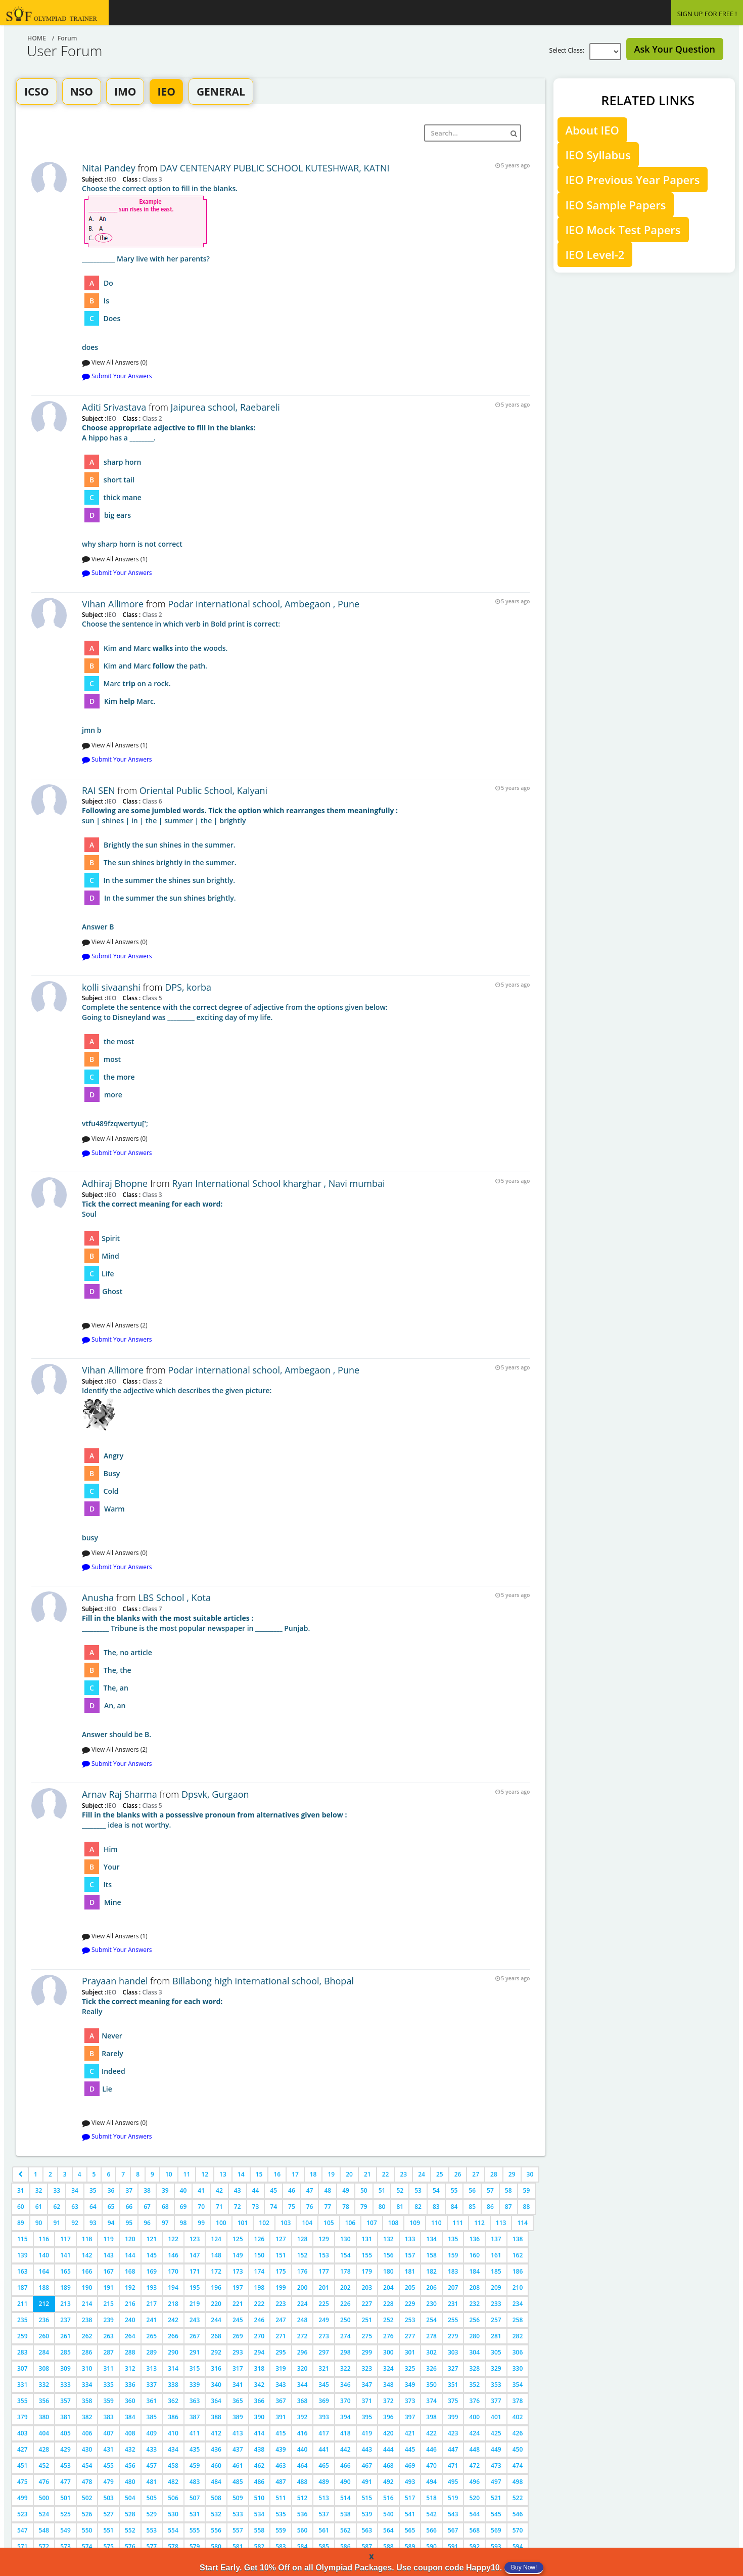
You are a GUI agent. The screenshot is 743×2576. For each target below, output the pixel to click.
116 (44, 2239)
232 (474, 2303)
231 (453, 2303)
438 (259, 2449)
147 (195, 2255)
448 (474, 2449)
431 (108, 2449)
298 (345, 2352)
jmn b (306, 677)
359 (108, 2400)
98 (183, 2222)
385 (152, 2417)
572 (44, 2546)
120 (130, 2239)
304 (474, 2352)
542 (431, 2514)
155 (367, 2255)
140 (44, 2255)
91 (56, 2222)
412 (216, 2433)
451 (22, 2465)
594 (518, 2546)
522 (518, 2498)
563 (367, 2530)
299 (367, 2352)
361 (152, 2400)
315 (195, 2368)
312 (130, 2368)
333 (65, 2384)
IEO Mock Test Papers (623, 229)
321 (323, 2368)
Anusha (98, 1597)
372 (388, 2400)
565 (410, 2530)
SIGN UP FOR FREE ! (707, 13)
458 (173, 2465)
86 (490, 2206)
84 (454, 2206)
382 (87, 2417)
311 (108, 2368)
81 (399, 2206)
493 (410, 2481)
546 (518, 2514)
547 (22, 2530)
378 (518, 2400)
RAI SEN (98, 790)
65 (111, 2206)
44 (255, 2190)
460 (216, 2465)
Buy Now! (524, 2567)
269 (238, 2336)
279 (453, 2336)
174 (259, 2271)
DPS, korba (188, 987)
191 (108, 2287)
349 (410, 2384)
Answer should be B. (306, 1676)
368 (302, 2400)
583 (280, 2546)
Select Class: (569, 50)
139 (22, 2255)
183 (453, 2271)
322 (345, 2368)
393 (323, 2417)
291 (195, 2352)
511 (280, 2498)
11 (187, 2174)
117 (65, 2239)
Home (36, 38)
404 (44, 2433)
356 (44, 2400)
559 (280, 2530)
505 (152, 2498)
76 (309, 2206)
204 (388, 2287)
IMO (125, 91)
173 (238, 2271)
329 (496, 2368)
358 (87, 2400)
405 (65, 2433)
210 (518, 2287)
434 (173, 2449)
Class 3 (151, 179)
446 (431, 2449)
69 (183, 2206)
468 (388, 2465)
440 (302, 2449)
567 (453, 2530)
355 (22, 2400)
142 (87, 2255)
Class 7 (151, 1609)
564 (388, 2530)
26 (457, 2174)
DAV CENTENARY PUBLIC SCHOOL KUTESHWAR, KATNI (275, 168)
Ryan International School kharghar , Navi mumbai (278, 1183)
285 (65, 2352)
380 (44, 2417)
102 (264, 2222)
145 (152, 2255)
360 (130, 2400)
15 (259, 2174)
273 (323, 2336)
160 (474, 2255)
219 (195, 2303)
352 (474, 2384)
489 (323, 2481)
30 (530, 2174)
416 (302, 2433)
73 (255, 2206)
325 (410, 2368)
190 (87, 2287)
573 (65, 2546)
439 (280, 2449)
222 (259, 2303)
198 (259, 2287)
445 (410, 2449)
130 (345, 2239)
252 (388, 2320)
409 (152, 2433)
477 (65, 2481)
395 (367, 2417)
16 (277, 2174)
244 (216, 2320)
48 (327, 2190)
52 (399, 2190)
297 (323, 2352)
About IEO (592, 130)
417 (323, 2433)
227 (367, 2303)
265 (152, 2336)
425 (496, 2433)
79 (363, 2206)
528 (130, 2514)
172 (216, 2271)
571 (22, 2546)
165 (65, 2271)
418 (345, 2433)
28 (493, 2174)
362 (173, 2400)
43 (237, 2190)
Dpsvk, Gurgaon (215, 1794)
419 (367, 2433)
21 (367, 2174)
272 (302, 2336)
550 (87, 2530)
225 (323, 2303)
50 (363, 2190)
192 (130, 2287)
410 (173, 2433)
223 (280, 2303)
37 (128, 2190)
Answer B (306, 868)
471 (453, 2465)
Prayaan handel (115, 1981)
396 (388, 2417)
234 (518, 2303)
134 (431, 2239)
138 (518, 2239)
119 (108, 2239)
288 (130, 2352)
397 (410, 2417)
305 (496, 2352)
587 (367, 2546)
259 (22, 2336)
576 (130, 2546)
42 (219, 2190)
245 (238, 2320)
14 (241, 2174)
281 (496, 2336)
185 (496, 2271)
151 (280, 2255)
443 (367, 2449)
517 (410, 2498)
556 (216, 2530)
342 (259, 2384)
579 (195, 2546)
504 (130, 2498)
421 (410, 2433)
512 (302, 2498)
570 (518, 2530)
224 (302, 2303)
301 (410, 2352)
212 (44, 2303)
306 (518, 2352)
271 (280, 2336)
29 (512, 2174)
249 (323, 2320)
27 (475, 2174)
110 (436, 2222)
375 (453, 2400)
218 (173, 2303)
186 (518, 2271)
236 (44, 2320)
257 (496, 2320)
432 (130, 2449)
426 (518, 2433)
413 (238, 2433)
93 (93, 2222)
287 (108, 2352)
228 (388, 2303)
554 (173, 2530)
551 (108, 2530)
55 (454, 2190)
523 (22, 2514)
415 (280, 2433)
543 (453, 2514)
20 (349, 2174)
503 (108, 2498)
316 (216, 2368)
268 (216, 2336)
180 (388, 2271)
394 (345, 2417)
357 (65, 2400)
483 (195, 2481)
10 (168, 2174)
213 (65, 2303)
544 (474, 2514)
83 (436, 2206)
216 (130, 2303)
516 (388, 2498)
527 (108, 2514)
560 (302, 2530)
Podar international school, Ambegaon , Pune (263, 604)
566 (431, 2530)
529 (152, 2514)
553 (152, 2530)
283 (22, 2352)
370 (345, 2400)
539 (367, 2514)
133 (410, 2239)
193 (152, 2287)
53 (418, 2190)
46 (291, 2190)
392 (302, 2417)
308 (44, 2368)
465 (323, 2465)
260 (44, 2336)
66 (128, 2206)
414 (259, 2433)
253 (410, 2320)
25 (439, 2174)
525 (65, 2514)
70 (201, 2206)
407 (108, 2433)
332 (44, 2384)
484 (216, 2481)
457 (152, 2465)
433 (152, 2449)
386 (173, 2417)
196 (216, 2287)
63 (74, 2206)
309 (65, 2368)
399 (453, 2417)
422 (431, 2433)
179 (367, 2271)
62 (56, 2206)
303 (453, 2352)
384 (130, 2417)
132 (388, 2239)
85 (472, 2206)
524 (44, 2514)
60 (20, 2206)
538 (345, 2514)
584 (302, 2546)
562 (345, 2530)
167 (108, 2271)
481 (152, 2481)
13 (222, 2174)
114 (522, 2222)
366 (259, 2400)
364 (216, 2400)
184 (474, 2271)
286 (87, 2352)
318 (259, 2368)
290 (173, 2352)
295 (280, 2352)
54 (436, 2190)
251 (367, 2320)
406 (87, 2433)
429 (65, 2449)
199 (280, 2287)
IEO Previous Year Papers (633, 179)
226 (345, 2303)
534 (259, 2514)
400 (474, 2417)
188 (44, 2287)
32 (38, 2190)
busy (306, 1464)
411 (195, 2433)
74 (273, 2206)
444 (388, 2449)
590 (431, 2546)
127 (280, 2239)
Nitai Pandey (108, 168)
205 (410, 2287)
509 (238, 2498)
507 (195, 2498)
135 (453, 2239)
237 (65, 2320)
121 (152, 2239)
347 (367, 2384)
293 (238, 2352)
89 (20, 2222)
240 (130, 2320)
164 (44, 2271)
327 (453, 2368)
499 (22, 2498)
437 (238, 2449)
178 (345, 2271)
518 (431, 2498)
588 (388, 2546)
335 (108, 2384)
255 (453, 2320)
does (306, 268)
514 (345, 2498)
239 (108, 2320)
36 (111, 2190)
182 (431, 2271)
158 (431, 2255)
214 (87, 2303)
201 (323, 2287)
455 (108, 2465)
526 (87, 2514)
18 (313, 2174)
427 (22, 2449)
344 (302, 2384)
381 (65, 2417)
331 (22, 2384)
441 (323, 2449)
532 (216, 2514)
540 (388, 2514)
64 (93, 2206)
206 (431, 2287)
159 (453, 2255)
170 (173, 2271)
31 (20, 2190)
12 (204, 2174)
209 (496, 2287)
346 (345, 2384)
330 (518, 2368)
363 (195, 2400)
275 (367, 2336)
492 (388, 2481)
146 (173, 2255)
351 (453, 2384)
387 (195, 2417)
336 (130, 2384)
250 (345, 2320)
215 (108, 2303)
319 (280, 2368)
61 (38, 2206)
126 (259, 2239)
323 (367, 2368)
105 (328, 2222)
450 (518, 2449)
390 (259, 2417)
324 (388, 2368)
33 (56, 2190)
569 (496, 2530)
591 (453, 2546)
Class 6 (151, 801)
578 (173, 2546)
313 (152, 2368)
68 (165, 2206)
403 (22, 2433)
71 (219, 2206)
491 (367, 2481)
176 (302, 2271)
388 (216, 2417)
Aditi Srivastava (115, 407)
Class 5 (151, 998)
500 (44, 2498)
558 (259, 2530)
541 (410, 2514)
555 (195, 2530)
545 (496, 2514)
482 (173, 2481)
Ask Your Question (674, 49)
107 (371, 2222)
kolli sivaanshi (111, 987)
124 (216, 2239)
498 (518, 2481)
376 (474, 2400)
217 (152, 2303)
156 (388, 2255)
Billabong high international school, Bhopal (263, 1981)
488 (302, 2481)
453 (65, 2465)
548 (44, 2530)
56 (472, 2190)
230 (431, 2303)
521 (496, 2498)
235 (22, 2320)
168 (130, 2271)
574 (87, 2546)
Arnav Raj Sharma (119, 1794)
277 (410, 2336)
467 (367, 2465)
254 (431, 2320)
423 (453, 2433)
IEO (166, 91)
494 (431, 2481)
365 (238, 2400)
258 (518, 2320)
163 (22, 2271)
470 (431, 2465)
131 (367, 2239)
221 (238, 2303)
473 (496, 2465)
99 (201, 2222)
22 (385, 2174)
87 (508, 2206)
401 (496, 2417)
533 (238, 2514)
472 (474, 2465)
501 (65, 2498)
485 (238, 2481)
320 (302, 2368)
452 (44, 2465)
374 (431, 2400)
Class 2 (151, 418)
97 (165, 2222)
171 (195, 2271)
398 (431, 2417)
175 (280, 2271)
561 (323, 2530)
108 (393, 2222)
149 (238, 2255)
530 (173, 2514)
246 (259, 2320)
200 (302, 2287)
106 (350, 2222)
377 (496, 2400)
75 (291, 2206)
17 (295, 2174)
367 (280, 2400)
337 (152, 2384)
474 (518, 2465)
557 (238, 2530)
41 (201, 2190)
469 (410, 2465)
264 (130, 2336)
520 (474, 2498)
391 (280, 2417)
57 (490, 2190)
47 (309, 2190)
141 (65, 2255)
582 (259, 2546)
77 (327, 2206)
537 (323, 2514)
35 (93, 2190)
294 (259, 2352)
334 (87, 2384)
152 (302, 2255)
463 (280, 2465)
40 (183, 2190)
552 (130, 2530)
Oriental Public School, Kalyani (203, 790)
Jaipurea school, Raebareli (225, 407)
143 (108, 2255)
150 (259, 2255)
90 (38, 2222)
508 (216, 2498)
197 (238, 2287)
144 (130, 2255)
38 (147, 2190)
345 (323, 2384)
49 (345, 2190)
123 (195, 2239)
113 (501, 2222)
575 (108, 2546)
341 (238, 2384)
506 (173, 2498)
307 (22, 2368)
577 (152, 2546)
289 (152, 2352)
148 (216, 2255)
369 (323, 2400)
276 (388, 2336)
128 (302, 2239)
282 (518, 2336)
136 (474, 2239)
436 (216, 2449)
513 (323, 2498)
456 (130, 2465)
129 (323, 2239)
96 (147, 2222)
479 (108, 2481)
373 (410, 2400)
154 (345, 2255)
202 (345, 2287)
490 (345, 2481)
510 (259, 2498)
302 (431, 2352)
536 (302, 2514)
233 (496, 2303)
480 (130, 2481)
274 (345, 2336)
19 (331, 2174)
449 (496, 2449)
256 (474, 2320)
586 (345, 2546)
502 (87, 2498)
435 (195, 2449)
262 (87, 2336)
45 (273, 2190)
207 (453, 2287)
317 (238, 2368)
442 (345, 2449)
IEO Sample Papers (616, 204)
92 (74, 2222)
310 (87, 2368)
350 (431, 2384)
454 (87, 2465)
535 (280, 2514)
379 (22, 2417)
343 (280, 2384)
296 (302, 2352)
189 (65, 2287)
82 (418, 2206)
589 (410, 2546)
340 (216, 2384)
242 (173, 2320)
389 (238, 2417)
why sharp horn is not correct (306, 486)
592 (474, 2546)
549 (65, 2530)
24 (421, 2174)
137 (496, 2239)
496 (474, 2481)
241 (152, 2320)
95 (128, 2222)
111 (458, 2222)
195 (195, 2287)
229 (410, 2303)
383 (108, 2417)
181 (410, 2271)
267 (195, 2336)
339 (195, 2384)
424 (474, 2433)
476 (44, 2481)
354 (518, 2384)
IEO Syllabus (598, 154)
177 (323, 2271)
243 (195, 2320)
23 (403, 2174)
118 (87, 2239)
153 (323, 2255)
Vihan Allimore (114, 604)
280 (474, 2336)
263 (108, 2336)
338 (173, 2384)
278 (431, 2336)
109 (414, 2222)
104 (307, 2222)
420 (388, 2433)
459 (195, 2465)
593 (496, 2546)
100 (221, 2222)
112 (479, 2222)
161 (496, 2255)
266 (173, 2336)
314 (173, 2368)
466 (345, 2465)
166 (87, 2271)
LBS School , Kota (174, 1597)
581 (238, 2546)
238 (87, 2320)
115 (22, 2239)
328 (474, 2368)
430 (87, 2449)
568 (474, 2530)
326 (431, 2368)
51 (382, 2190)
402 (518, 2417)
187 (22, 2287)
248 (302, 2320)
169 (152, 2271)
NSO (81, 91)
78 (345, 2206)
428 (44, 2449)
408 (130, 2433)
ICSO (36, 91)
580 (216, 2546)
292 (216, 2352)
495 (453, 2481)
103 (286, 2222)
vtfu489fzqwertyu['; (306, 1065)
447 (453, 2449)
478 (87, 2481)
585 (323, 2546)
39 (165, 2190)
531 (195, 2514)
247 (280, 2320)
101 (243, 2222)
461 (238, 2465)
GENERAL (221, 91)
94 (111, 2222)
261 (65, 2336)
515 (367, 2498)
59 (526, 2190)
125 (238, 2239)
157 (410, 2255)
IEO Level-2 (595, 254)
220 (216, 2303)
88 (526, 2206)
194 (173, 2287)
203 (367, 2287)
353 (496, 2384)
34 (74, 2190)
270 (259, 2336)
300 (388, 2352)
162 (518, 2255)
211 (22, 2303)
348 (388, 2384)
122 (173, 2239)
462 (259, 2465)
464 (302, 2465)
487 (280, 2481)
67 (147, 2206)
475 (22, 2481)
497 (496, 2481)
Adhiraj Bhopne (116, 1183)
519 (453, 2498)
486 (259, 2481)
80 (382, 2206)
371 (367, 2400)
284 (44, 2352)
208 (474, 2287)
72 (237, 2206)
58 (508, 2190)
